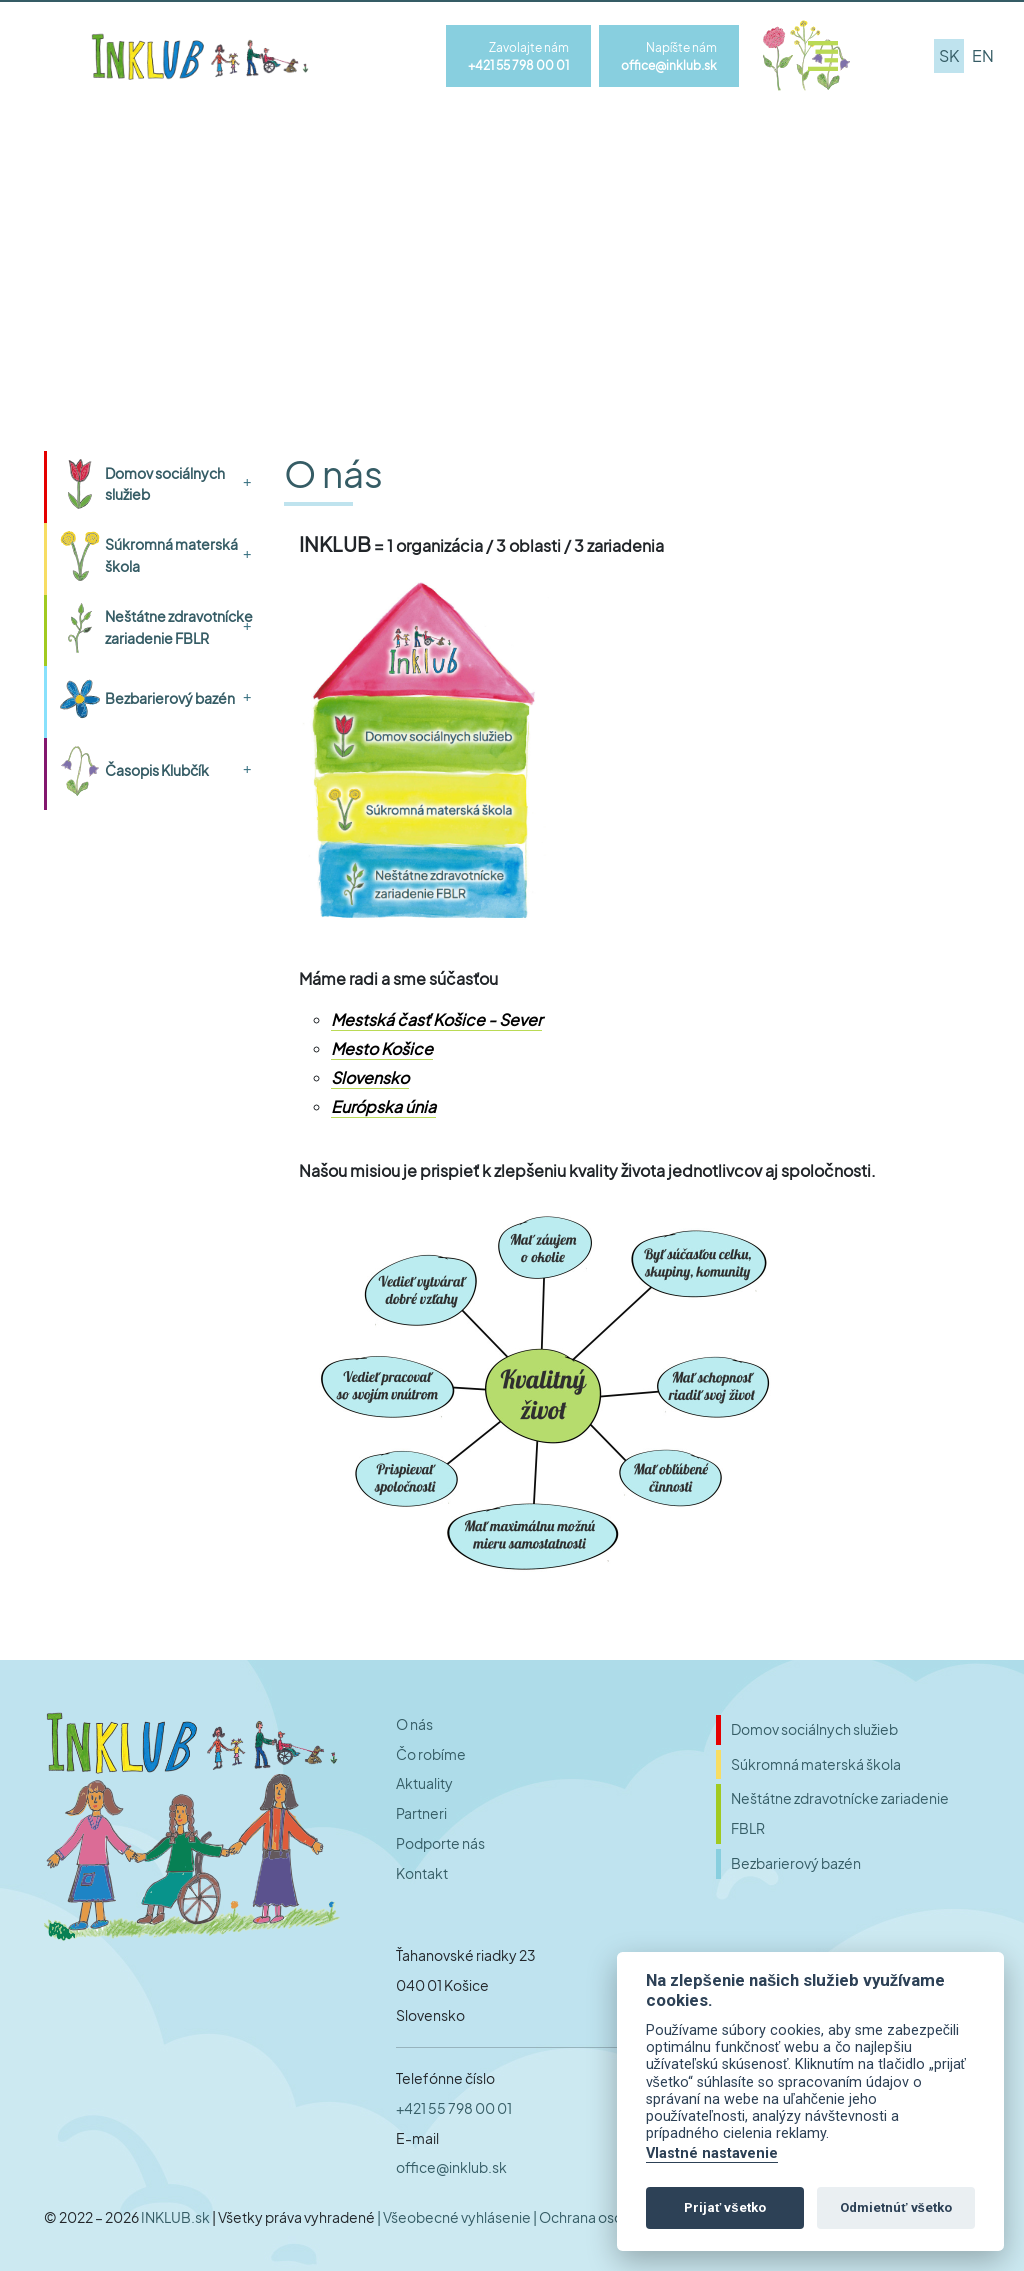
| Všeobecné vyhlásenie (455, 2217)
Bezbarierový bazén (170, 698)
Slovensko (370, 1077)
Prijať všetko (725, 2207)
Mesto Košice (382, 1048)
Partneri (421, 1813)
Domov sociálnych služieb (165, 484)
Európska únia (383, 1106)
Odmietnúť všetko (896, 2207)
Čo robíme (431, 1754)
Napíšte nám (669, 56)
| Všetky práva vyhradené (294, 2217)
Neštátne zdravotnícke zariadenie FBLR (179, 627)
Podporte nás (440, 1843)
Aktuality (424, 1783)
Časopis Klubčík (157, 770)
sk (949, 55)
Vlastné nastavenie (712, 2153)
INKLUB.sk (176, 2217)
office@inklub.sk (451, 2167)
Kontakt (422, 1873)
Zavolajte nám (518, 56)
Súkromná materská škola (171, 555)
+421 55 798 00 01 (454, 2108)
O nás (414, 1724)
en (983, 55)
